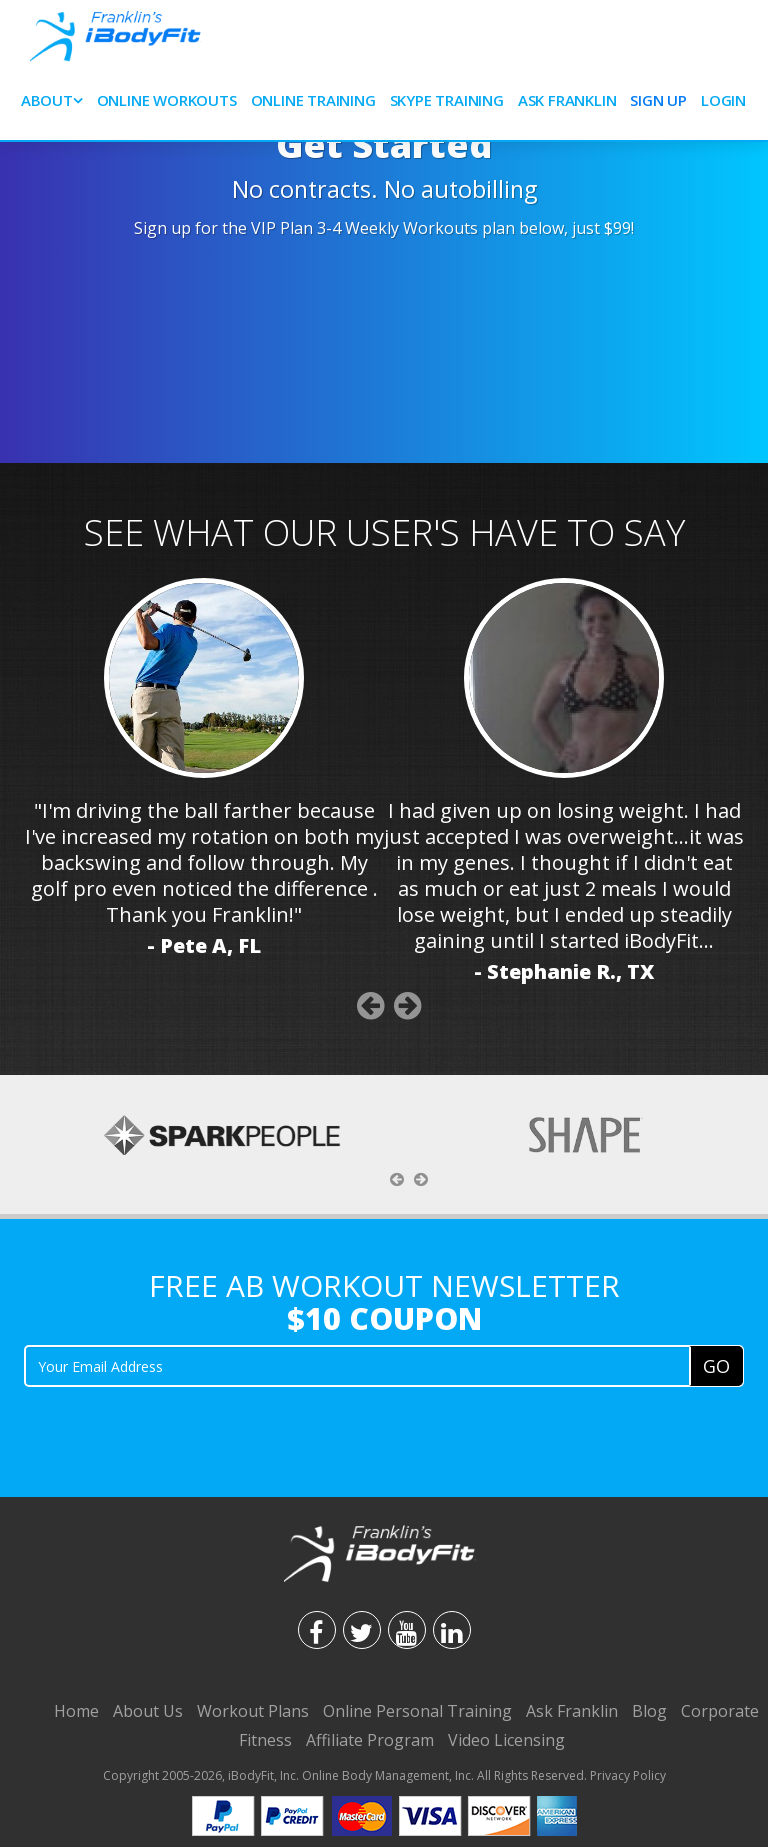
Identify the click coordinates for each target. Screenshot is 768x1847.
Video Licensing (506, 1740)
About (47, 100)
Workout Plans (253, 1711)
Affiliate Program (370, 1740)
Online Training (313, 100)
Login (723, 100)
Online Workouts (167, 100)
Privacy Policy (628, 1775)
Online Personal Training (417, 1711)
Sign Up (658, 100)
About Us (148, 1711)
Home (76, 1711)
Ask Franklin (567, 100)
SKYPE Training (447, 100)
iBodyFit (251, 1775)
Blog (649, 1711)
